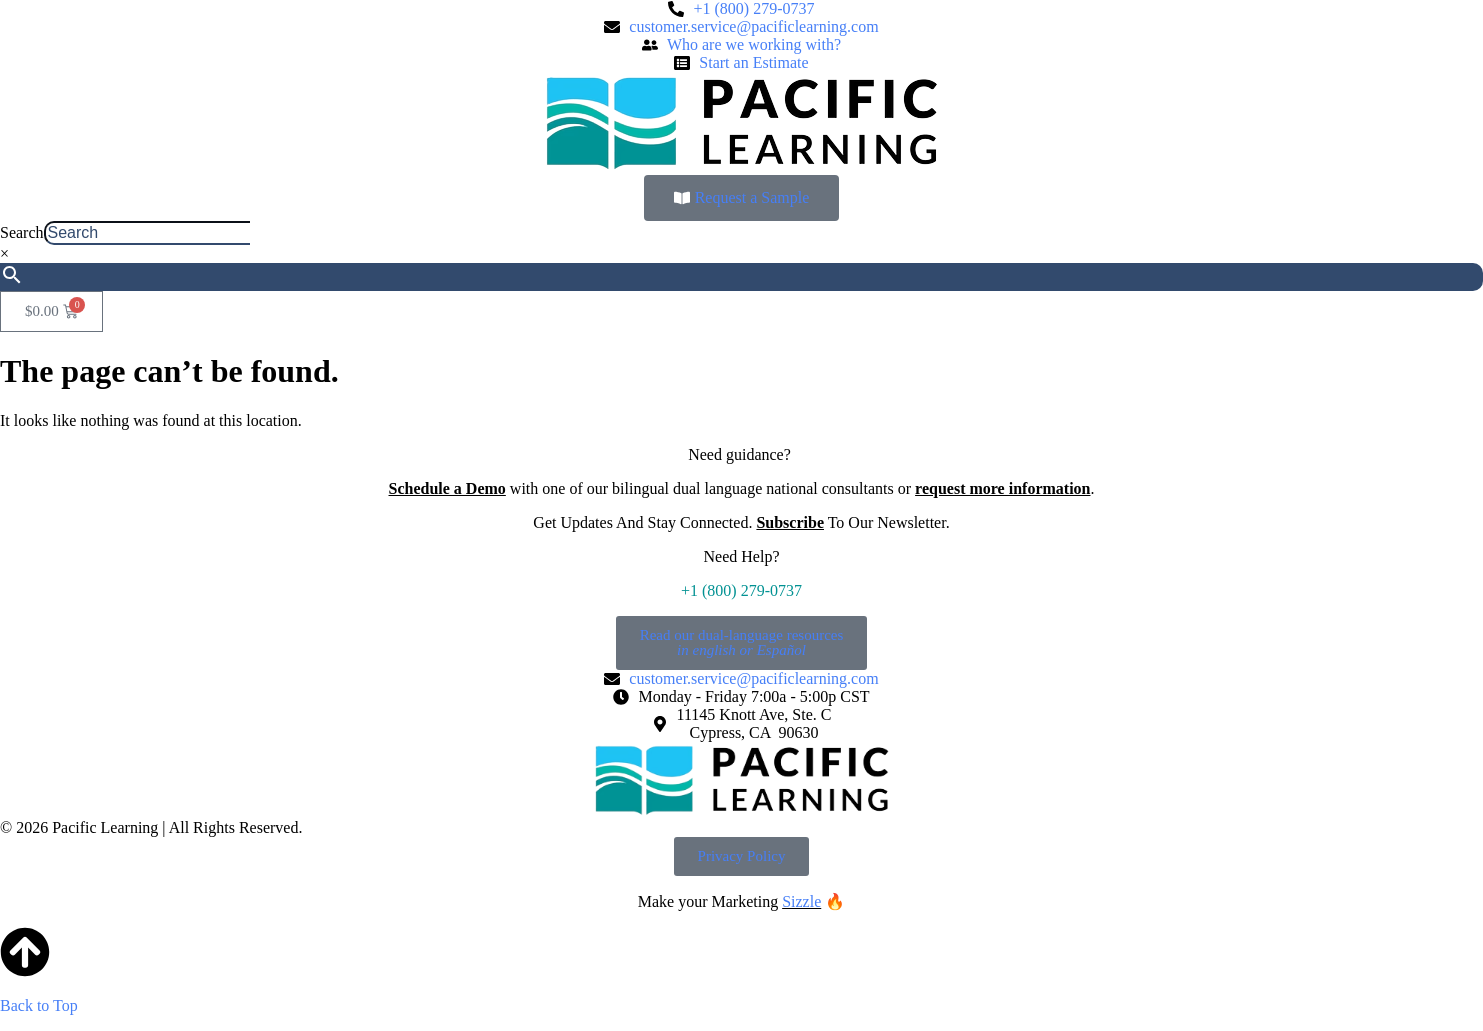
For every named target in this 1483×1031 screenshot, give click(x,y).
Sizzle (801, 901)
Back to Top (39, 1005)
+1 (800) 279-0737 (741, 590)
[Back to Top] (25, 952)
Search (22, 232)
